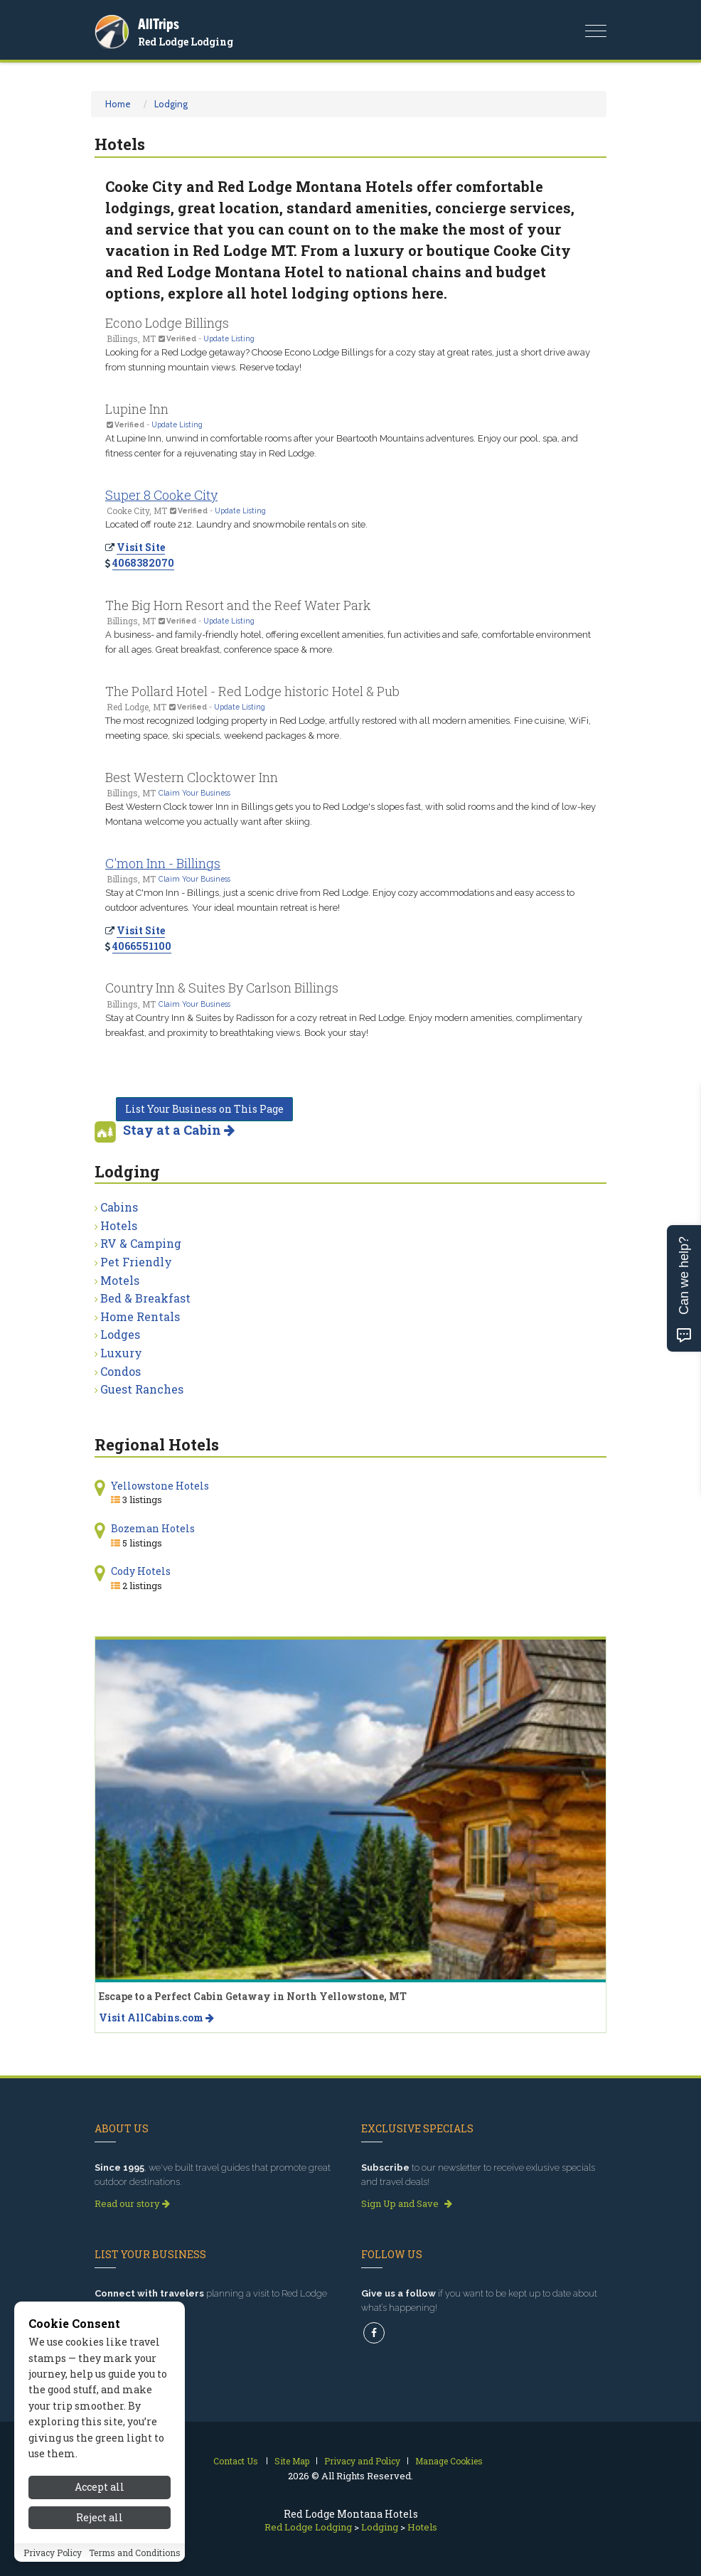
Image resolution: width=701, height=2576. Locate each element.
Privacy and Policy (362, 2461)
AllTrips (158, 24)
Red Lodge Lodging (185, 41)
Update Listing (229, 338)
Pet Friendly (136, 1261)
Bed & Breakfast (145, 1297)
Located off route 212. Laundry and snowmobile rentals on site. (236, 524)
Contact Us (235, 2461)
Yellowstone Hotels (160, 1485)
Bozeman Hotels (153, 1528)
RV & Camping (140, 1243)
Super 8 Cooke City (161, 494)
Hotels (118, 1225)
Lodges (120, 1334)
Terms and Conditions (135, 2552)
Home (118, 103)
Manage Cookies (449, 2461)
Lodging (171, 103)
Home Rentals (140, 1316)
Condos (120, 1371)
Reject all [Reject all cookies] (99, 2517)
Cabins (119, 1206)
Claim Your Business (194, 793)
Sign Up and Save (406, 2203)
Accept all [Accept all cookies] (99, 2487)
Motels (119, 1280)
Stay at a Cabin (179, 1129)
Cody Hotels (141, 1571)
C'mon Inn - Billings (162, 863)
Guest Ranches (141, 1388)
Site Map (291, 2461)
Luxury (121, 1352)
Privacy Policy (52, 2552)
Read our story (132, 2203)
